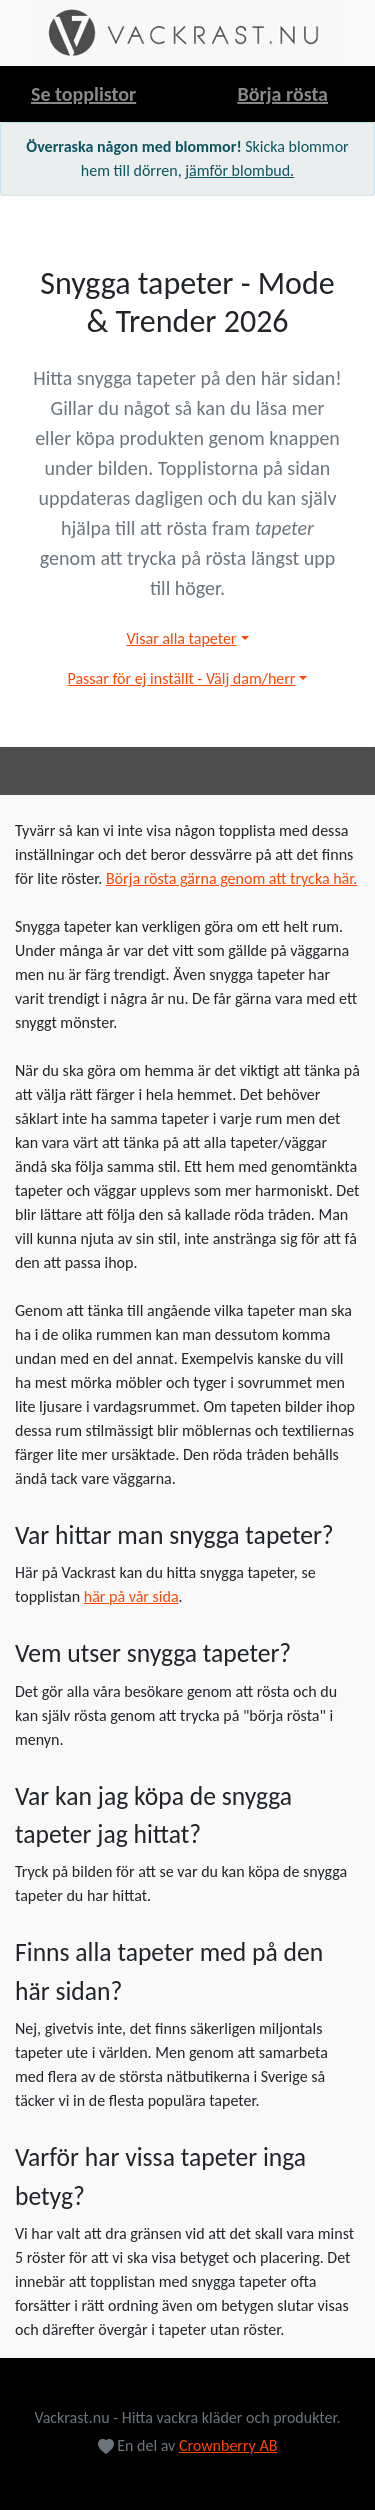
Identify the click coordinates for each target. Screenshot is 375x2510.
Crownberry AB (228, 2445)
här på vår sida (131, 1596)
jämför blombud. (239, 170)
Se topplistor (83, 94)
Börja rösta (282, 94)
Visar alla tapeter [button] (181, 638)
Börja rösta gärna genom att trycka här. (231, 878)
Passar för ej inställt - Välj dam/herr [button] (182, 678)
